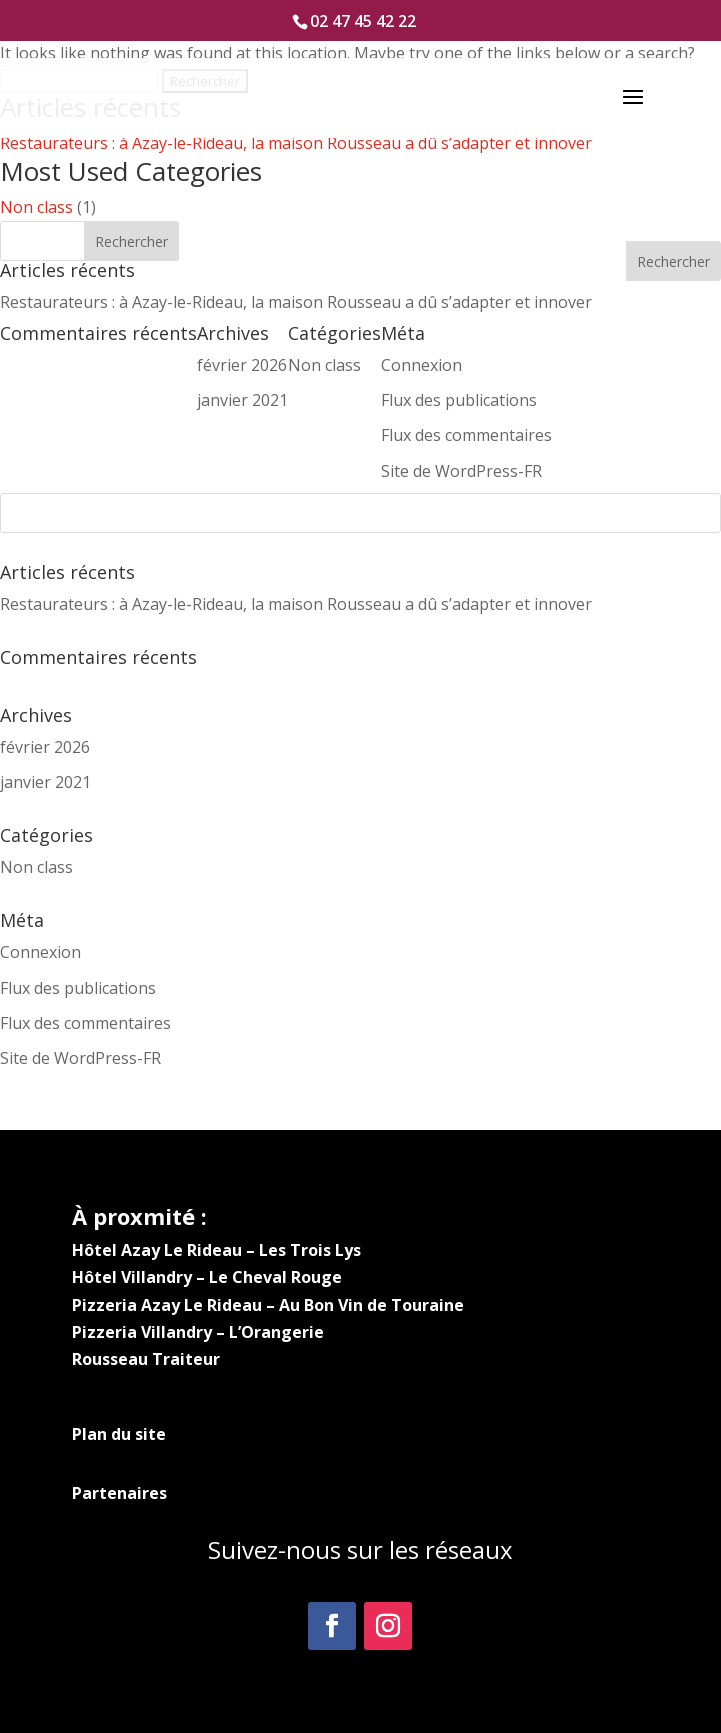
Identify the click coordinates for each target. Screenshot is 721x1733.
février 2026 (45, 747)
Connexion (40, 952)
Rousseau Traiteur (146, 1359)
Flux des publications (78, 988)
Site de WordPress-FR (80, 1058)
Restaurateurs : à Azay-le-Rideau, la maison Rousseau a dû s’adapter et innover (296, 143)
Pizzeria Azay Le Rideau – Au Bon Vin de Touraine (268, 1305)
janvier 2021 (45, 782)
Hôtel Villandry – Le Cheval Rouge (207, 1277)
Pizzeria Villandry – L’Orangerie (198, 1332)
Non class (36, 207)
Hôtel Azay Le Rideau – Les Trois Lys (216, 1250)
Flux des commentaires (85, 1023)
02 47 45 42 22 (363, 21)
